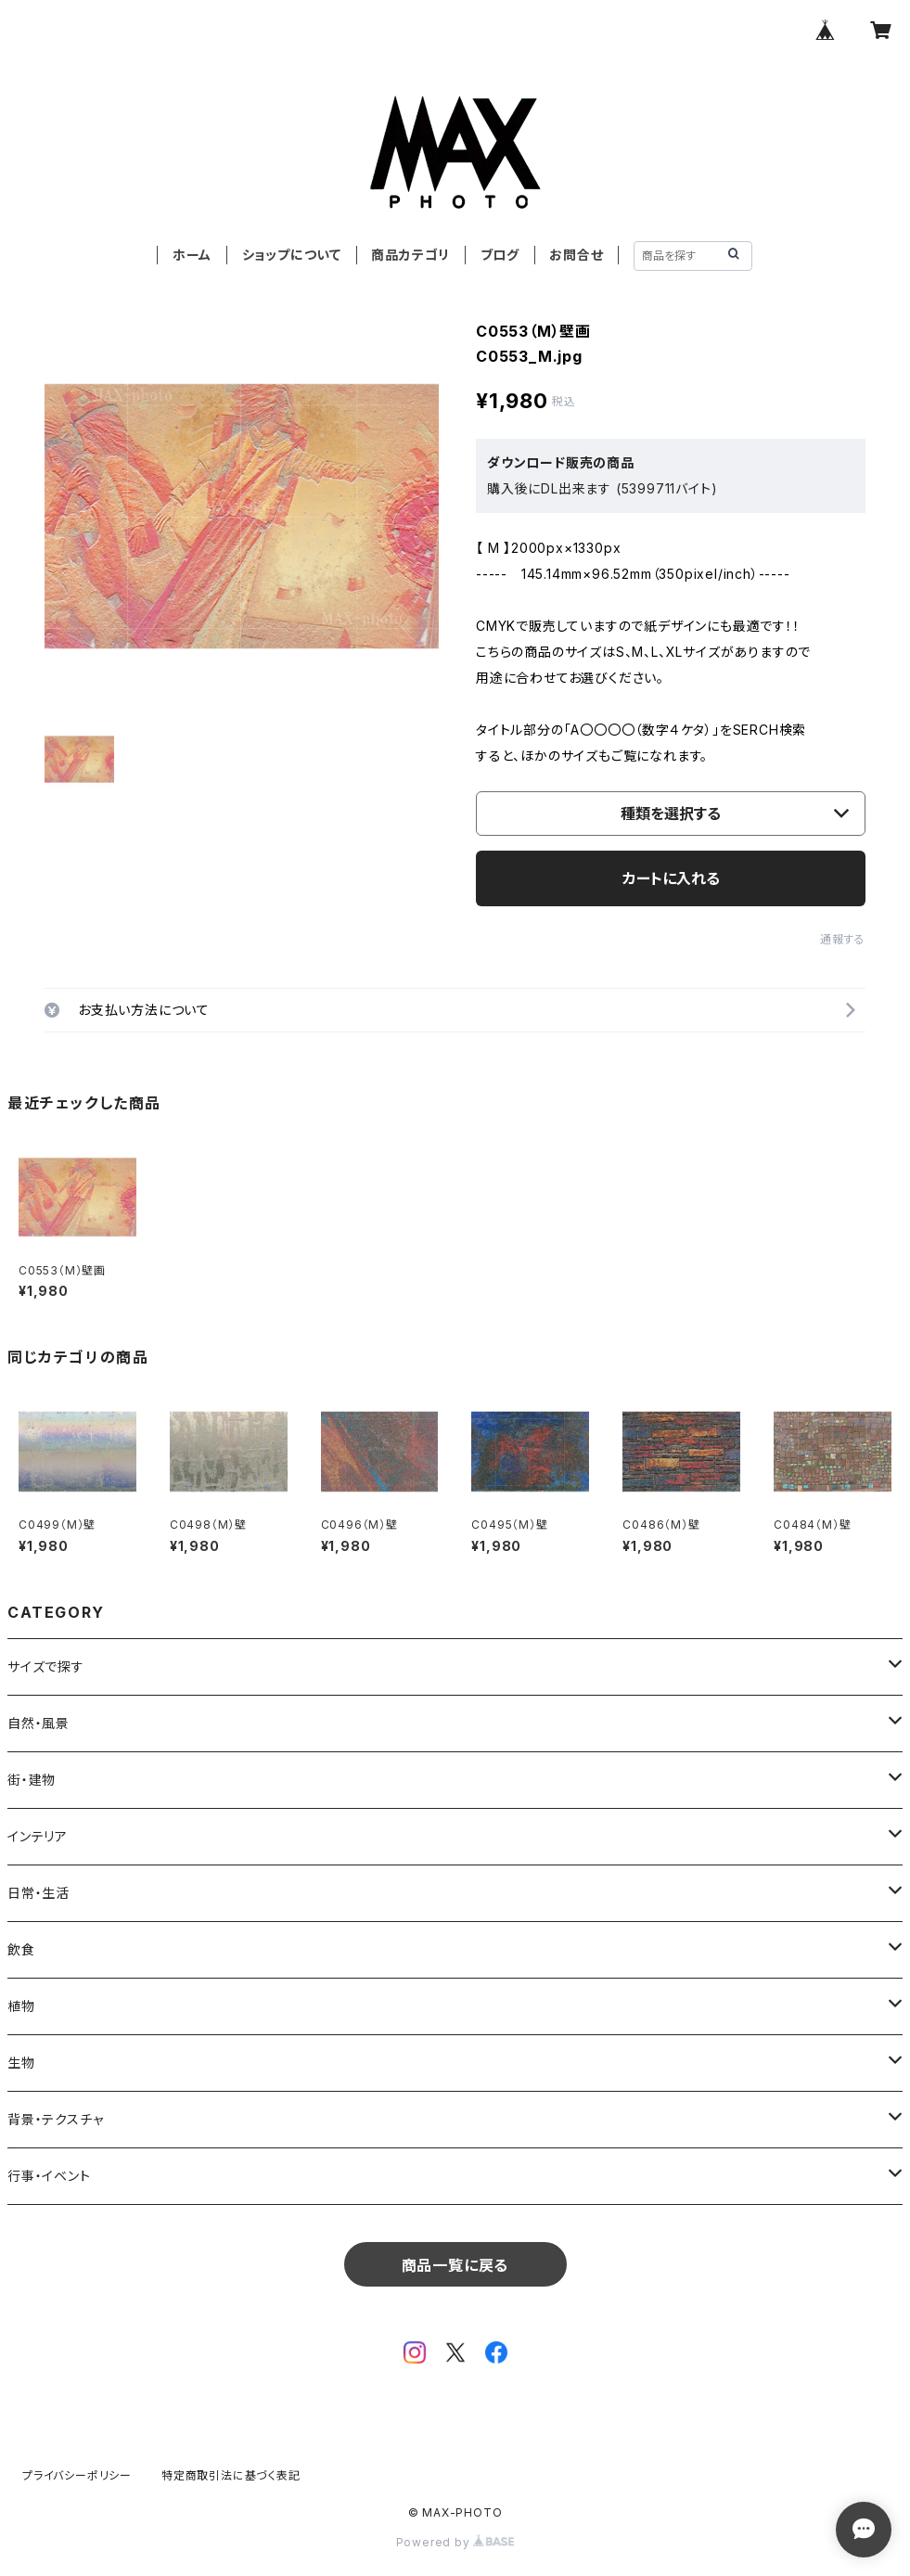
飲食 (21, 1949)
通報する (842, 939)
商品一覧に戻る (455, 2265)
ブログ (500, 255)
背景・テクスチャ (55, 2119)
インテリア (37, 1836)
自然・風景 (38, 1723)
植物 (21, 2006)
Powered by (455, 2542)
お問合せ (576, 255)
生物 (21, 2062)
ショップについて (291, 255)
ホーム (192, 255)
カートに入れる (671, 878)
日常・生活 (38, 1893)
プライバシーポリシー (77, 2475)
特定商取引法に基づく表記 (231, 2475)
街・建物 (31, 1780)
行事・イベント (49, 2176)
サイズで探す (45, 1666)
